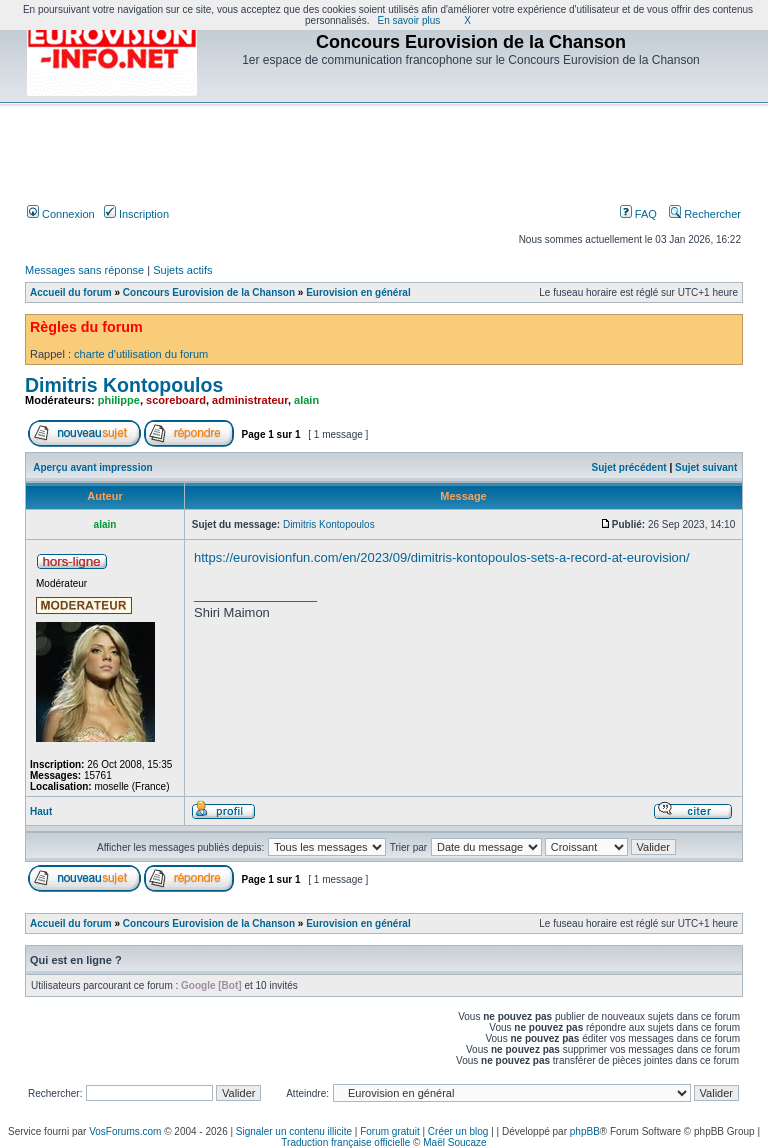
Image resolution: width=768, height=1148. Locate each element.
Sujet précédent (629, 467)
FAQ (638, 214)
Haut (41, 811)
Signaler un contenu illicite (294, 1131)
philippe (119, 400)
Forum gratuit (389, 1131)
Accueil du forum (71, 292)
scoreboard (176, 400)
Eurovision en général (358, 292)
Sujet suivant (706, 467)
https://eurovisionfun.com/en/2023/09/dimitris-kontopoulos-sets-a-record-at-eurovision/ (442, 557)
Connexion (61, 214)
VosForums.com (125, 1131)
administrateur (250, 400)
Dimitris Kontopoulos (124, 385)
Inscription (136, 214)
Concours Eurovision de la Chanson (209, 292)
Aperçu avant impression (92, 467)
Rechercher (705, 214)
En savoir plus (409, 20)
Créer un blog (458, 1131)
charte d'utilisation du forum (141, 354)
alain (306, 400)
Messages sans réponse (84, 270)
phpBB (585, 1131)
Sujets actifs (182, 270)
